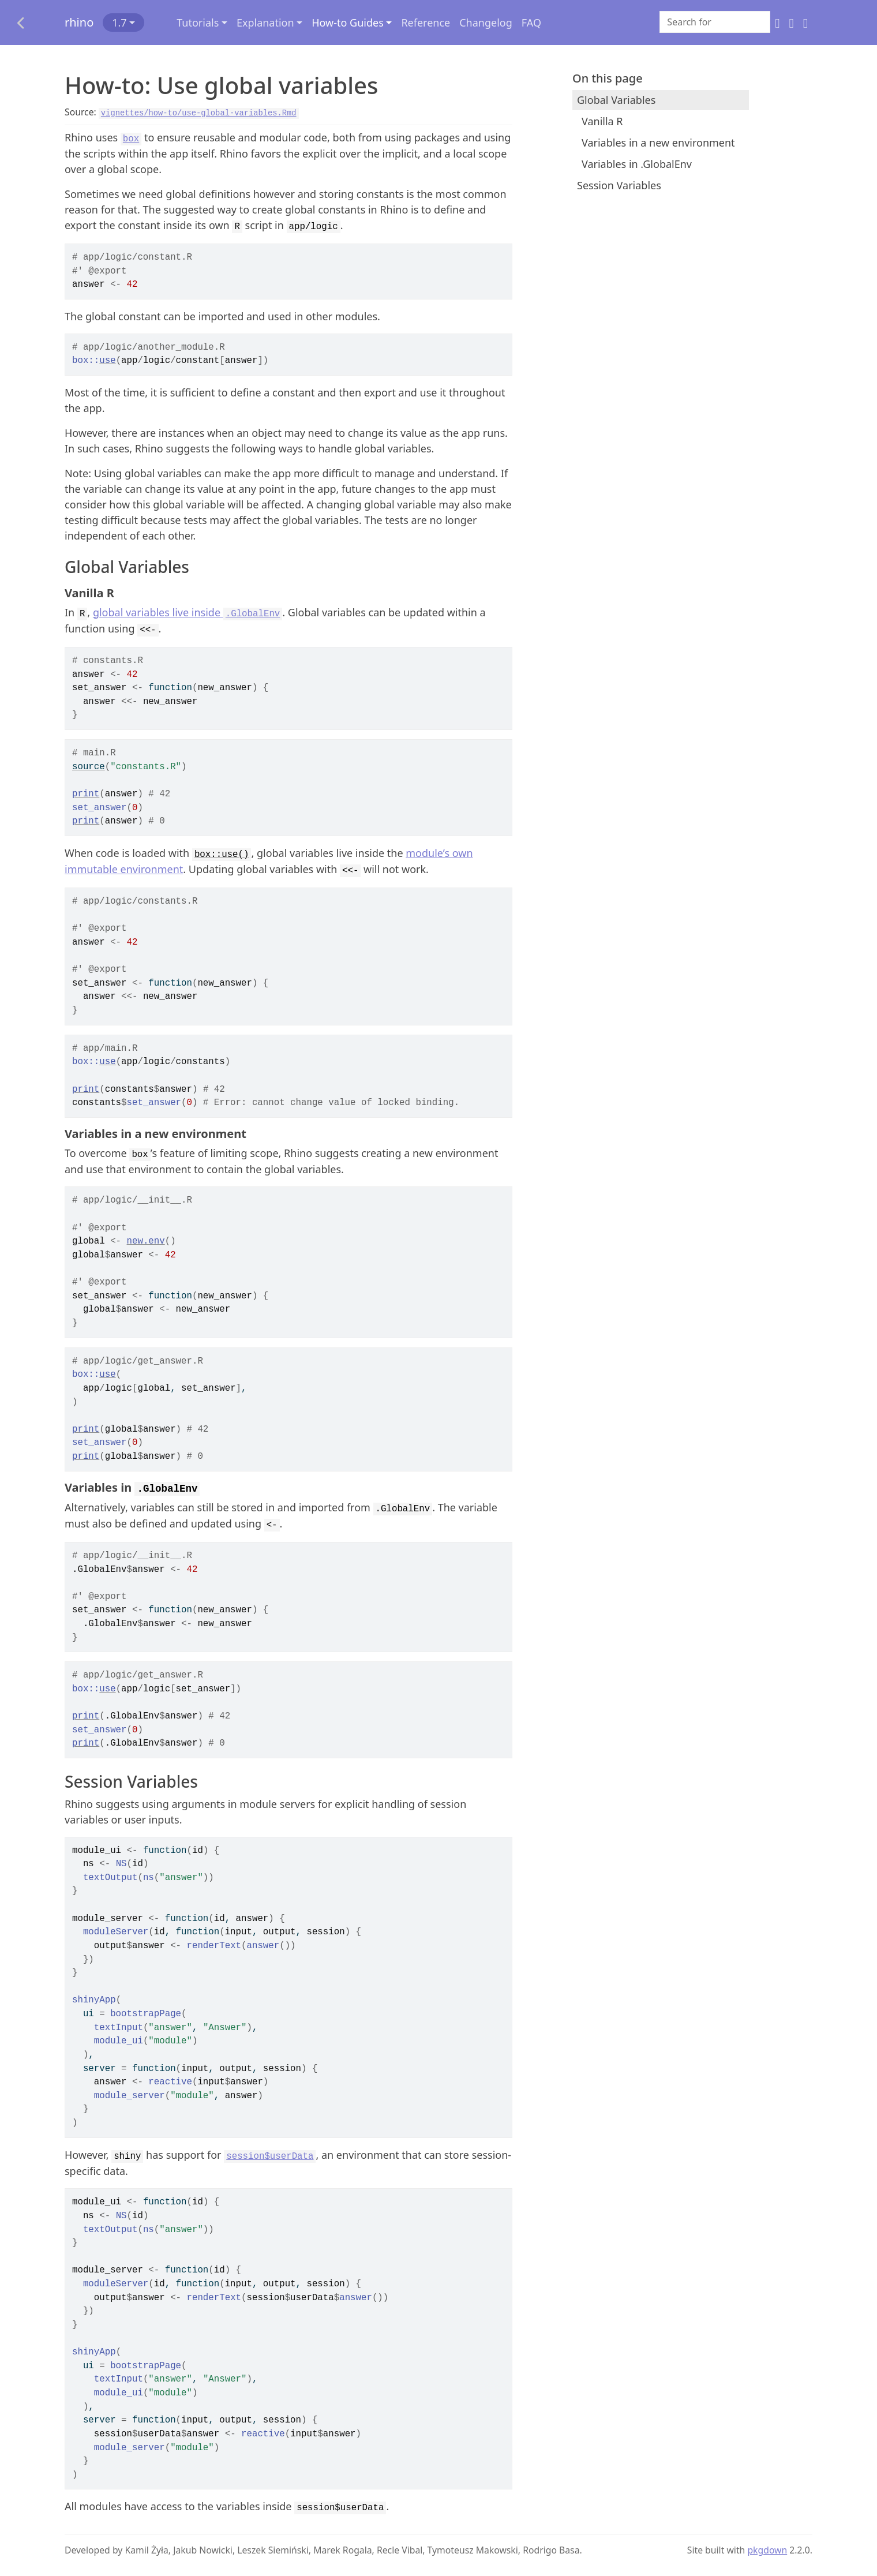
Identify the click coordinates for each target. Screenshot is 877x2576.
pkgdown (767, 2550)
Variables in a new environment (658, 142)
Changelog (485, 22)
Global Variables (616, 100)
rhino (79, 22)
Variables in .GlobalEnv (637, 164)
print (85, 794)
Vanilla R (602, 121)
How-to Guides (348, 22)
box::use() (221, 854)
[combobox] (714, 22)
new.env (146, 1241)
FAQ (531, 22)
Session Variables (619, 185)
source (88, 767)
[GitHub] (777, 22)
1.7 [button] (119, 22)
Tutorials (198, 22)
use (107, 360)
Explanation (265, 22)
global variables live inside (187, 612)
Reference (425, 22)
